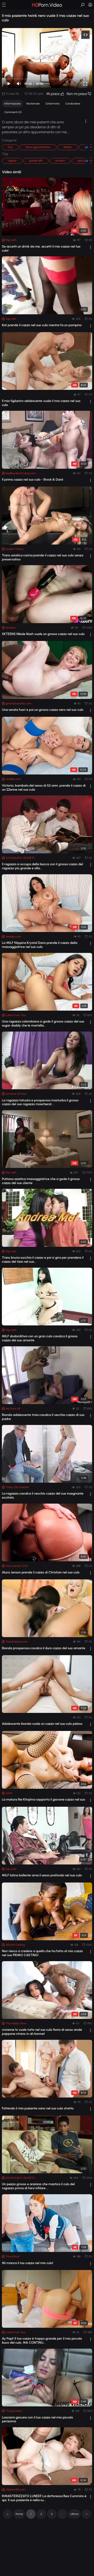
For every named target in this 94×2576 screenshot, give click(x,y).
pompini (60, 160)
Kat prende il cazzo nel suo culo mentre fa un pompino (42, 325)
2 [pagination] (41, 2514)
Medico (67, 147)
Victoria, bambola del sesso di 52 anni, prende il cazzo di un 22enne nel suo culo (43, 788)
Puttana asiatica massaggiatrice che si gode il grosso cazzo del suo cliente (41, 1181)
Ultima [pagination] (74, 2514)
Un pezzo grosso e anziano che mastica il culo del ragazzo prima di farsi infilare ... (38, 2186)
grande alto (35, 160)
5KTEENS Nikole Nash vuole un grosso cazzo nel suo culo (43, 634)
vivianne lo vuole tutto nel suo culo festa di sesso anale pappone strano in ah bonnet (42, 2032)
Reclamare (33, 103)
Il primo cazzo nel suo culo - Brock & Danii (32, 480)
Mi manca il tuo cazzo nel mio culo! (27, 2263)
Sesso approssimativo (38, 147)
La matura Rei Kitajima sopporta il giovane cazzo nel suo (43, 1800)
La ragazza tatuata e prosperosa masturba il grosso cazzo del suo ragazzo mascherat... (40, 1102)
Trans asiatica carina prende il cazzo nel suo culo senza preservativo (42, 557)
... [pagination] (62, 2514)
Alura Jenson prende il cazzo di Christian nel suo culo (41, 1572)
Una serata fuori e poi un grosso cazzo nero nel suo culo (42, 710)
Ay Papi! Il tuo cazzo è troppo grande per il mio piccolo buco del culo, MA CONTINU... (42, 2341)
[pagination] (7, 2514)
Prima (19, 2514)
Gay (10, 147)
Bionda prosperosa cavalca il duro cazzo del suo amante (43, 1648)
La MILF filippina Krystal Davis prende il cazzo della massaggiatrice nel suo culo (39, 945)
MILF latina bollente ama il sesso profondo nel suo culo (42, 1875)
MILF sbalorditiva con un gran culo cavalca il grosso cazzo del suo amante (40, 1338)
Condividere (72, 103)
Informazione (12, 103)
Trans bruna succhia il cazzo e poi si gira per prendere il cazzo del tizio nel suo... (43, 1260)
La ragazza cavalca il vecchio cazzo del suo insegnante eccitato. (42, 1496)
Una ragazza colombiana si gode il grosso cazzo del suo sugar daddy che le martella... (43, 1024)
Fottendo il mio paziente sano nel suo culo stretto (38, 2108)
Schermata (53, 103)
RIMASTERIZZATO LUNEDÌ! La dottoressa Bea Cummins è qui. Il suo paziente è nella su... (44, 2498)
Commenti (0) (13, 112)
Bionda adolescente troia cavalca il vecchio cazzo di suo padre (43, 1417)
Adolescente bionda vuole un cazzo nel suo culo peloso (42, 1724)
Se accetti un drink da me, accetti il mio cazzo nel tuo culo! (41, 249)
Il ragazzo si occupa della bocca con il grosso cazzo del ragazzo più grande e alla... (42, 866)
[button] (4, 5)
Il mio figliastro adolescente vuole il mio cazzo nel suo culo (41, 403)
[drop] (90, 247)
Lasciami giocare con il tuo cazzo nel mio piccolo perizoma (37, 2419)
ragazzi (12, 160)
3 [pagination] (51, 2514)
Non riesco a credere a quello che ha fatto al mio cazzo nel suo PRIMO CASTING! (42, 1953)
